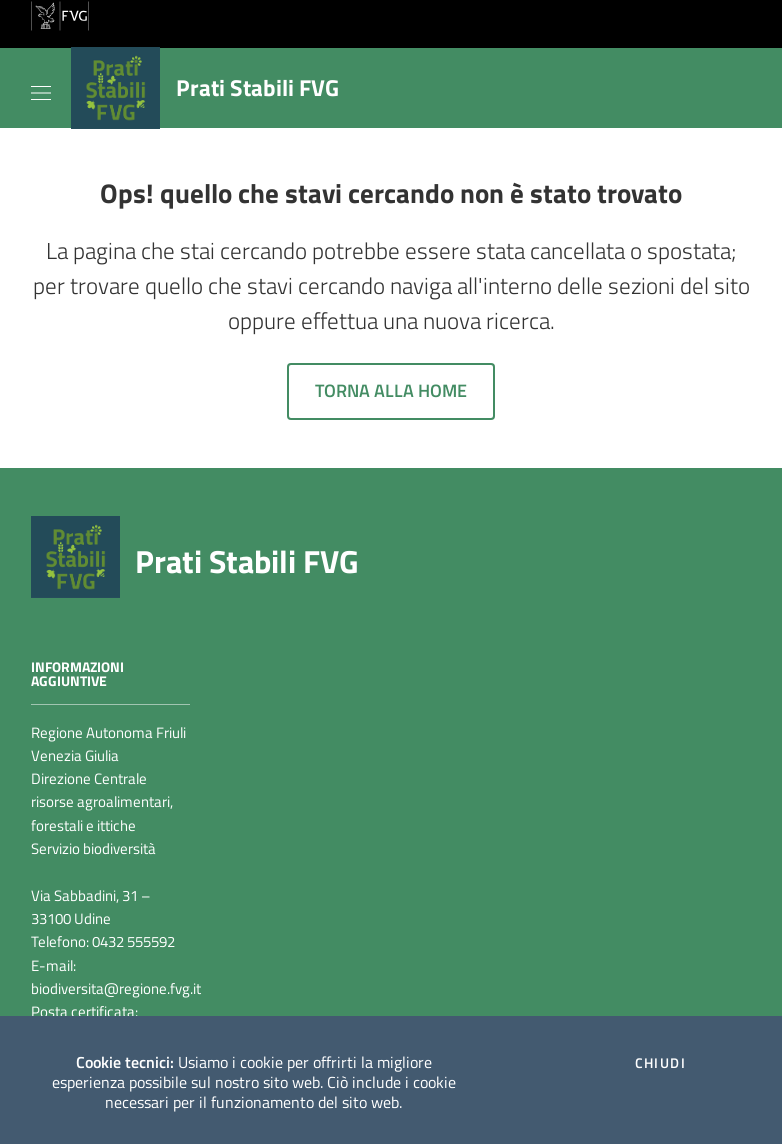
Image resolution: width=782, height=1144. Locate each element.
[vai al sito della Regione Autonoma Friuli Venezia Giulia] (60, 13)
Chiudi (660, 1063)
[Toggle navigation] (41, 89)
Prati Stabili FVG (247, 561)
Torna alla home (391, 390)
